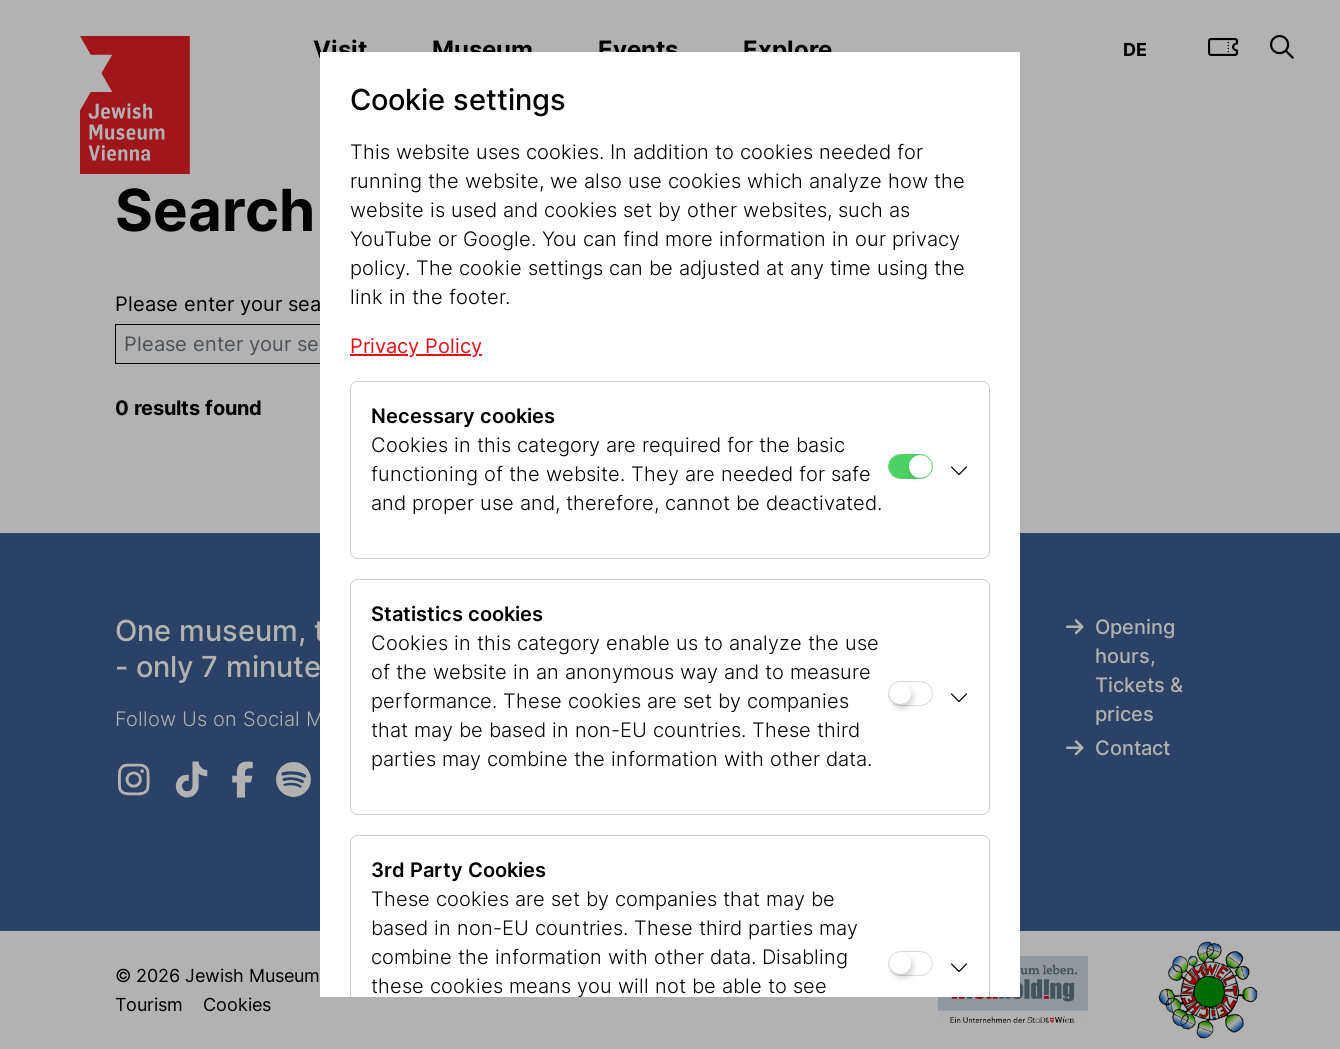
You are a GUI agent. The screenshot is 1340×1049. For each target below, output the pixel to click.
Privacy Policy (416, 346)
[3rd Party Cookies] (910, 963)
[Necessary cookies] (910, 466)
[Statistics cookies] (910, 693)
